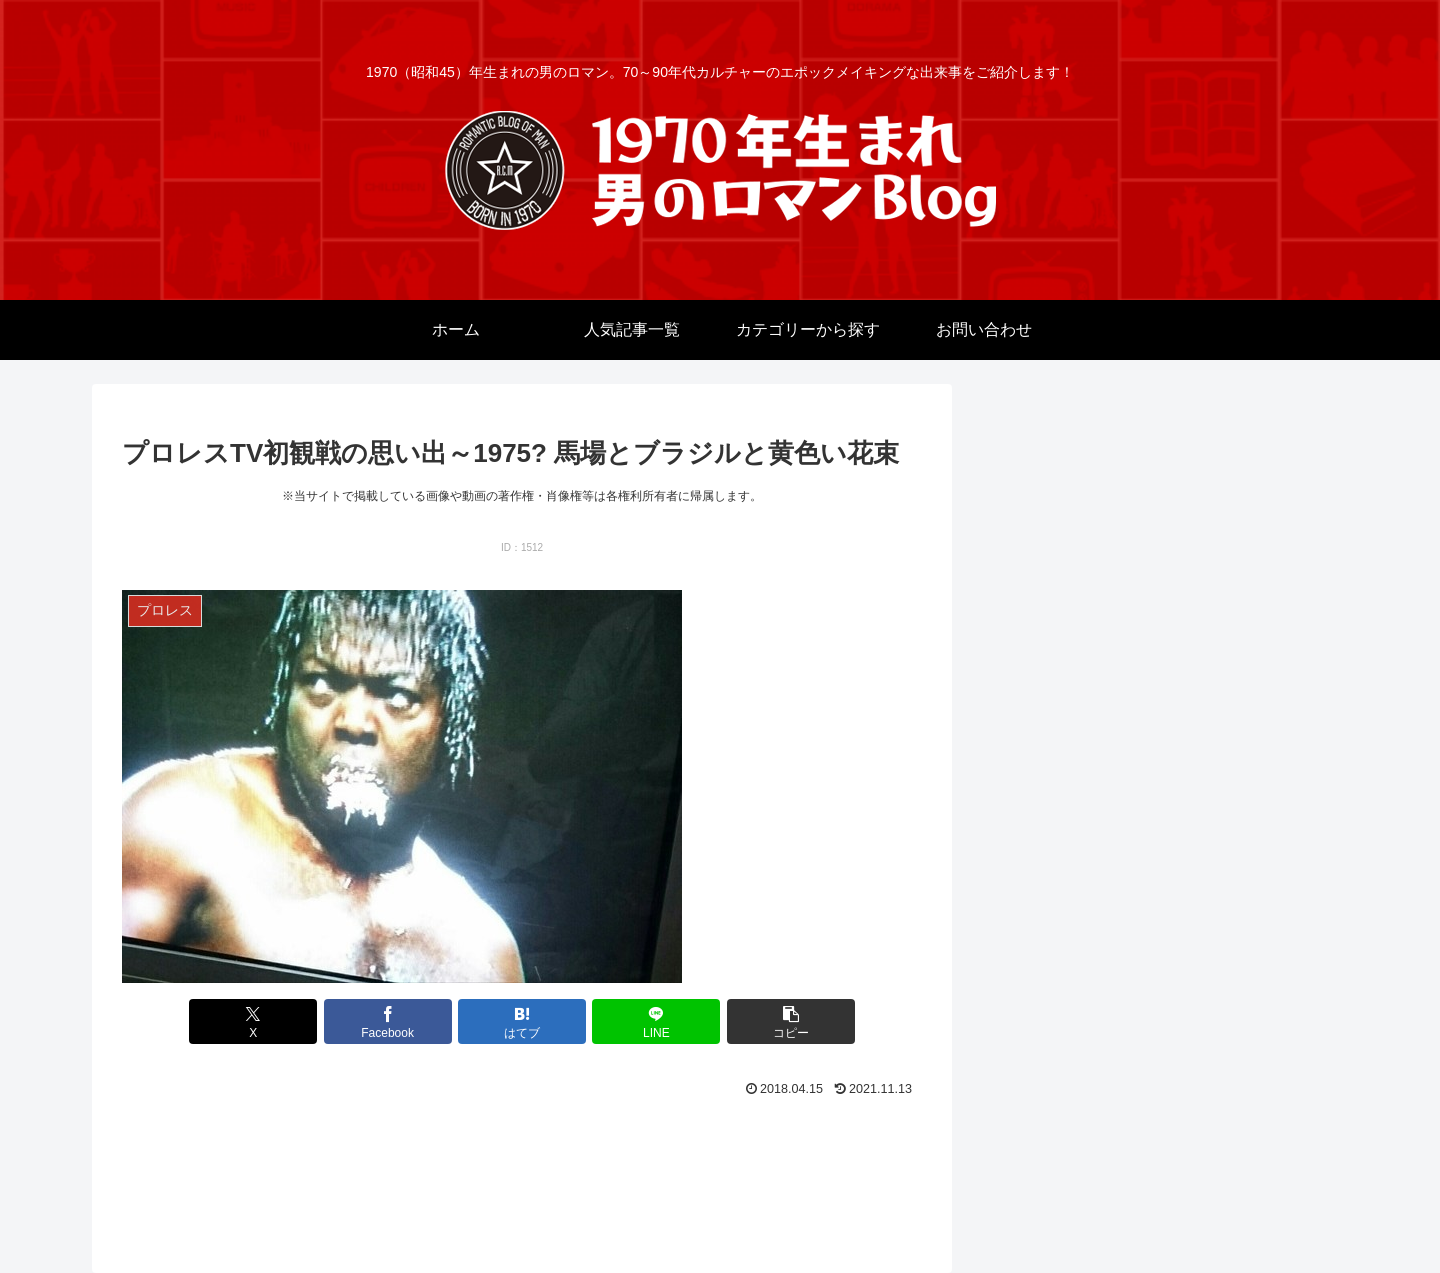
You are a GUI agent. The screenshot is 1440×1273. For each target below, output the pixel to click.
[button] (791, 1021)
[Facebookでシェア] (388, 1021)
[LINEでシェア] (656, 1021)
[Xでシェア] (253, 1021)
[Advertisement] (522, 1159)
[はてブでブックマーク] (522, 1021)
